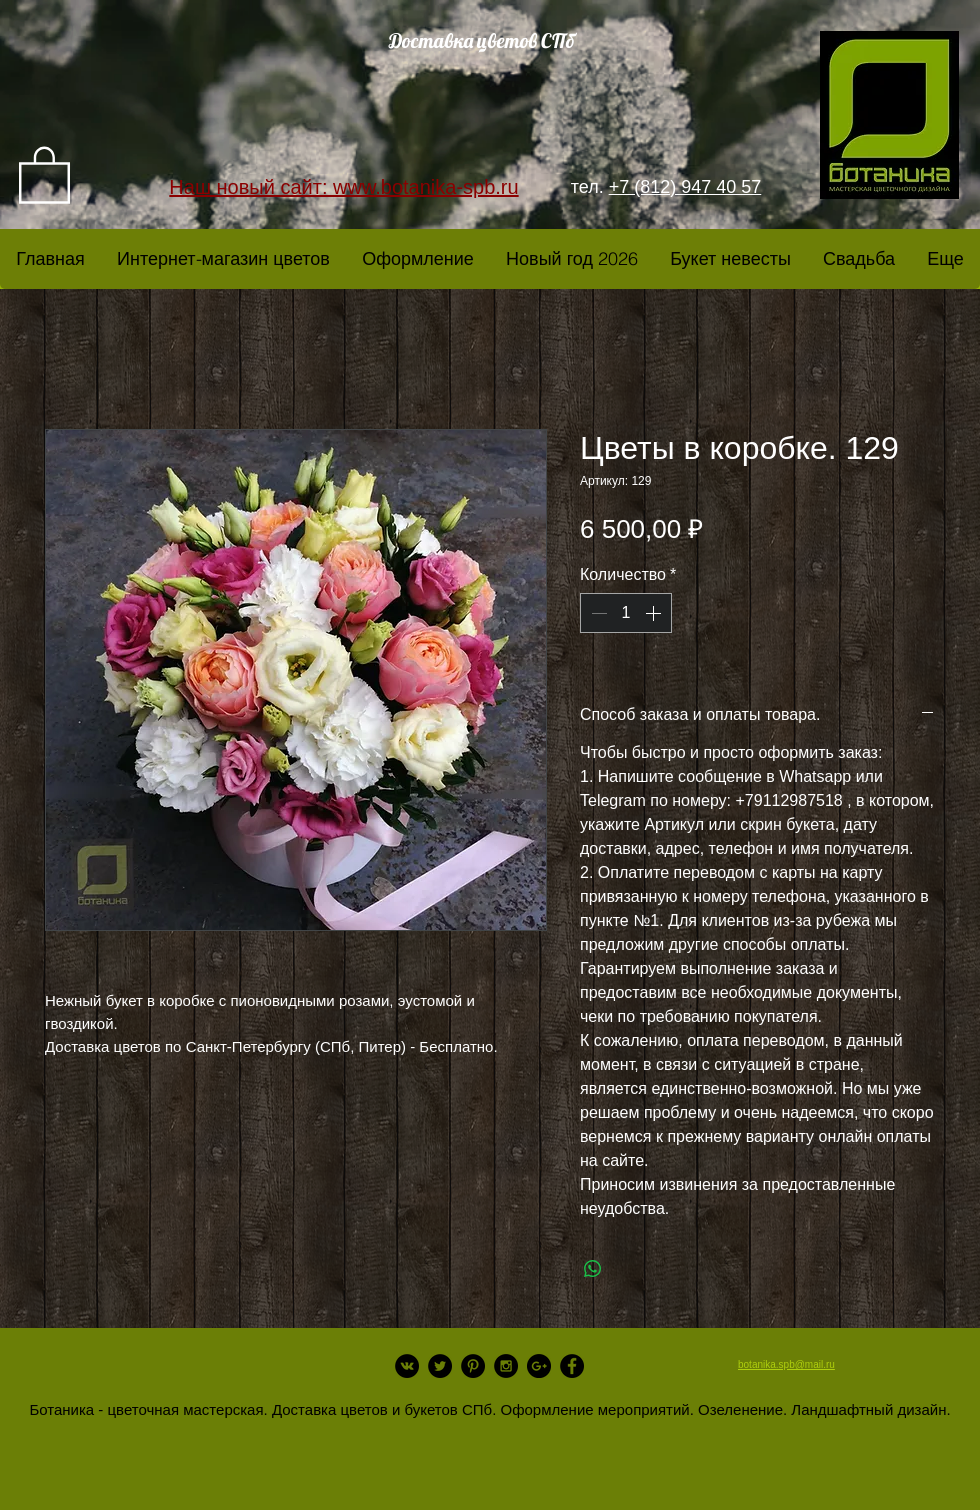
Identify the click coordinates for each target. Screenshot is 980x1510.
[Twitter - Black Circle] (440, 1366)
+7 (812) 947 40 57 (685, 187)
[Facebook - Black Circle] (572, 1366)
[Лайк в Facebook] (190, 1396)
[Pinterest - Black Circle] (473, 1366)
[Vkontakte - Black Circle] (407, 1366)
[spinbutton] (626, 613)
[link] (44, 173)
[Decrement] (597, 613)
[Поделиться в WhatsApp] (593, 1269)
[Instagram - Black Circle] (506, 1366)
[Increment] (655, 613)
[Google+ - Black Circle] (539, 1366)
